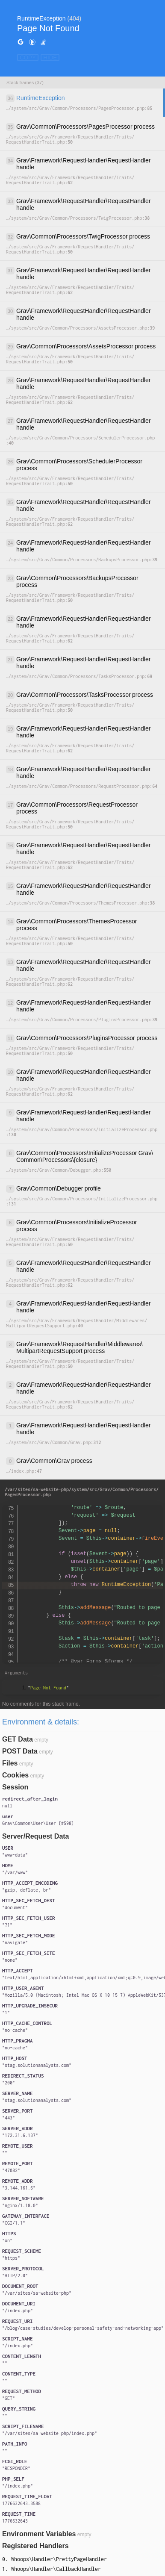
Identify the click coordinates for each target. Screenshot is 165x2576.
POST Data (20, 1751)
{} (38, 1823)
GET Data (17, 1739)
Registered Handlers (35, 2545)
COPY (28, 57)
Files (10, 1763)
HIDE (50, 57)
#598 (66, 1823)
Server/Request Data (35, 1836)
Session (15, 1787)
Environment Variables (39, 2534)
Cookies (15, 1775)
